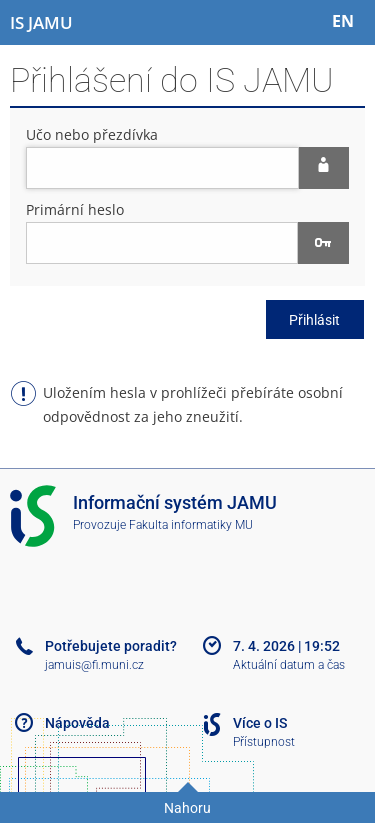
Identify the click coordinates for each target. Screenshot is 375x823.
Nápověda (77, 723)
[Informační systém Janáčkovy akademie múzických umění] (41, 23)
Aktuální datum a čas (289, 665)
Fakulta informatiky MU (191, 525)
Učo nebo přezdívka (92, 134)
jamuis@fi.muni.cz (94, 665)
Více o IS (260, 723)
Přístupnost (264, 742)
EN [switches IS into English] (343, 21)
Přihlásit (314, 320)
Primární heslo (75, 209)
